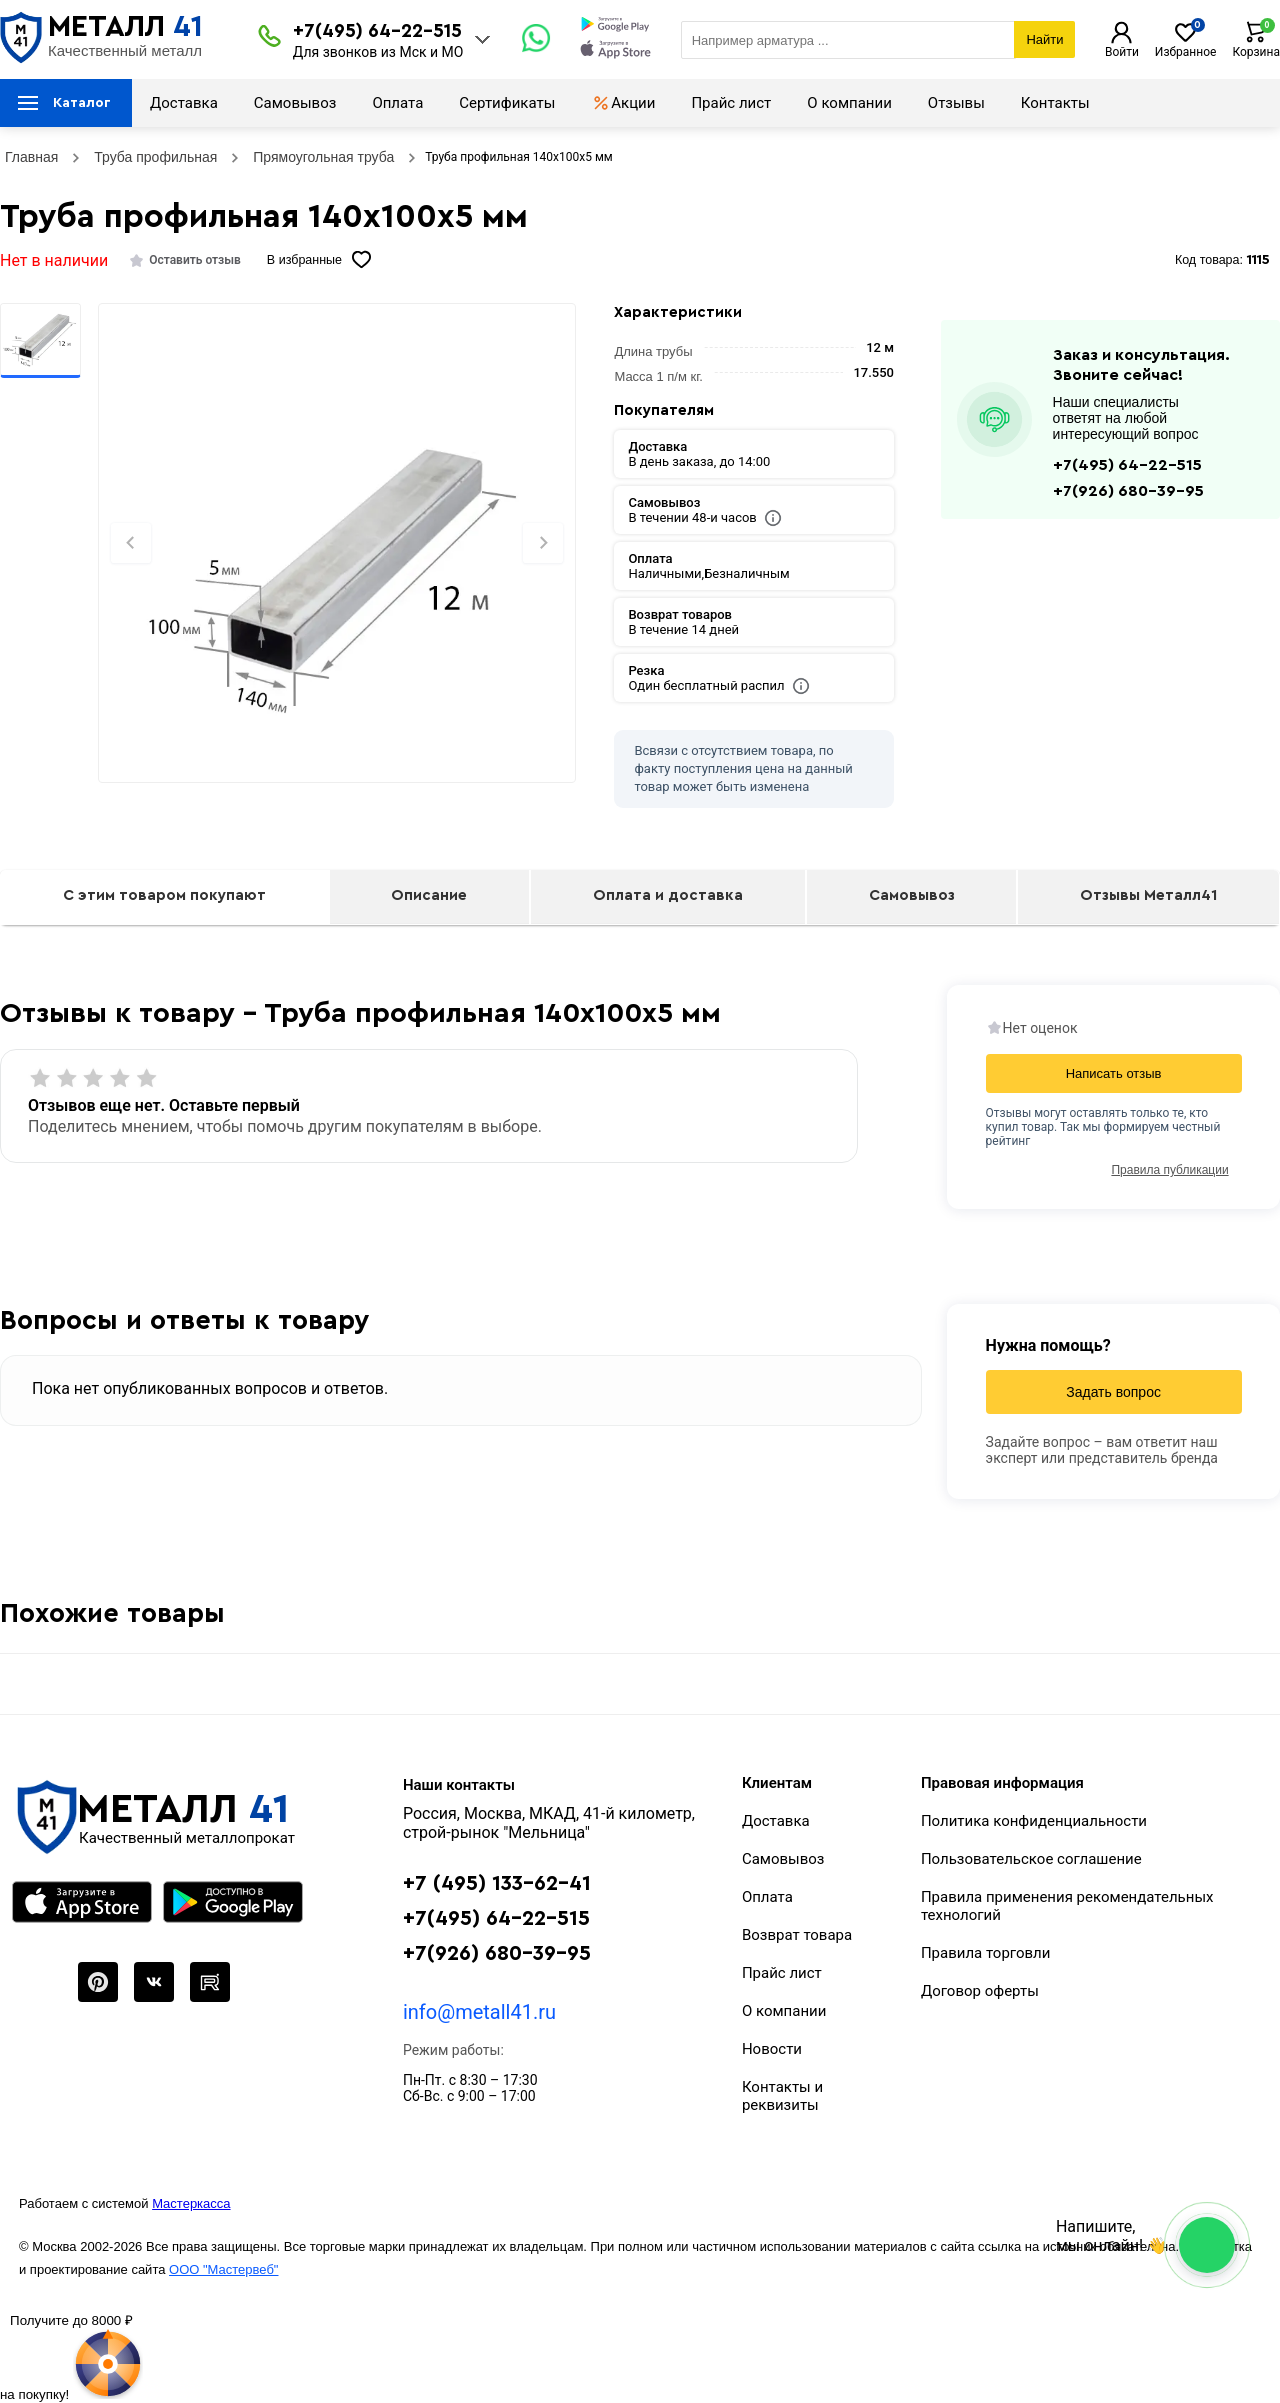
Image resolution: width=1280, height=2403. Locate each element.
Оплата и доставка (668, 895)
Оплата (397, 103)
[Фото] (336, 577)
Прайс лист (731, 103)
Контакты (1055, 103)
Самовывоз (295, 103)
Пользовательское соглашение (1031, 1859)
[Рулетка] (71, 2356)
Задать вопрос (1113, 1392)
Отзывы (956, 103)
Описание (429, 895)
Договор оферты (980, 1991)
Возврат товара (797, 1935)
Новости (772, 2049)
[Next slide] (543, 543)
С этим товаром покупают (164, 895)
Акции (623, 103)
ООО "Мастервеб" (223, 2269)
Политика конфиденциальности (1034, 1821)
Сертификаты (507, 103)
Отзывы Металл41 (1148, 895)
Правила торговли (986, 1953)
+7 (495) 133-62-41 (497, 1883)
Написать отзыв (1114, 1073)
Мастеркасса (191, 2203)
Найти (1044, 39)
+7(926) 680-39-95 (1128, 491)
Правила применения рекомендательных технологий (1067, 1906)
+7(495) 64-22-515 (377, 31)
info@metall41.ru (479, 2012)
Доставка (184, 103)
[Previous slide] (131, 543)
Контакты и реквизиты (782, 2096)
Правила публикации (1169, 1170)
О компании (849, 103)
